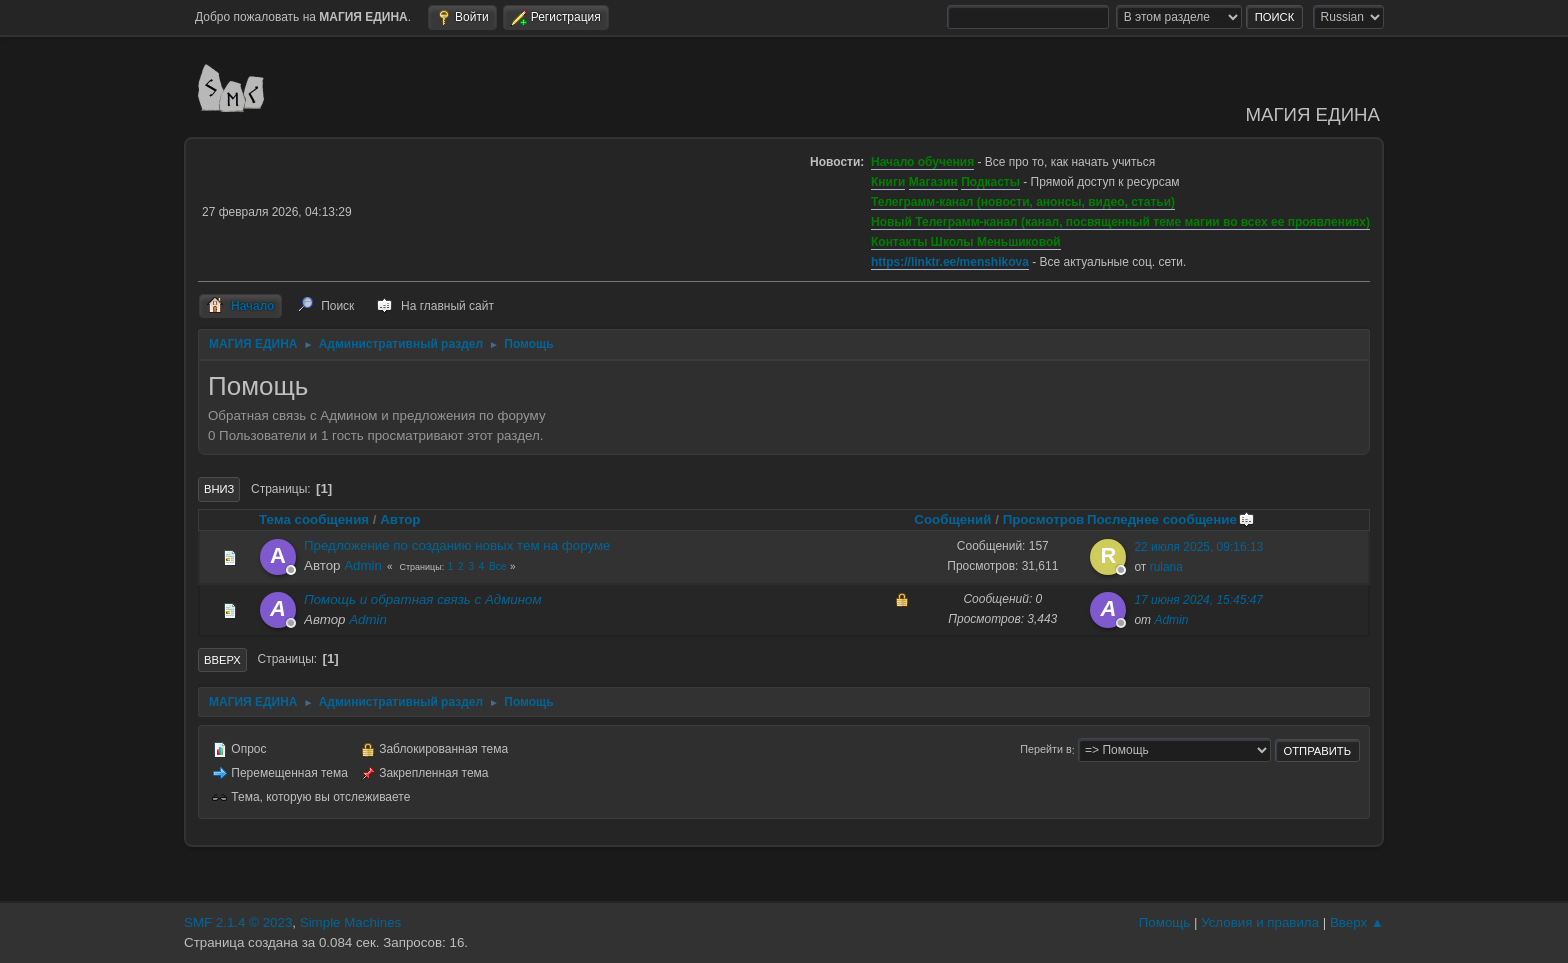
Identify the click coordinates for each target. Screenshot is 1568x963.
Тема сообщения (314, 519)
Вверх (222, 660)
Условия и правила (1260, 922)
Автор (400, 519)
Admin (363, 565)
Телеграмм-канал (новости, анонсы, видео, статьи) (1023, 202)
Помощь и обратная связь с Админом (423, 599)
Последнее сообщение (1171, 519)
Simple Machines (350, 922)
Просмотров (1044, 519)
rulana (1166, 567)
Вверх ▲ (1357, 922)
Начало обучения (922, 162)
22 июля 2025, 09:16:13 (1198, 547)
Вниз (219, 489)
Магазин (933, 182)
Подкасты (990, 182)
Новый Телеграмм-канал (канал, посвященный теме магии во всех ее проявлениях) (1120, 222)
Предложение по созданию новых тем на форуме (457, 545)
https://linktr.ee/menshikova (950, 262)
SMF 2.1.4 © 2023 (238, 922)
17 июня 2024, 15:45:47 (1198, 600)
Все (497, 566)
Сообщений (952, 519)
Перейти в (1045, 750)
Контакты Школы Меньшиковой (966, 242)
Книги (888, 182)
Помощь (1164, 922)
